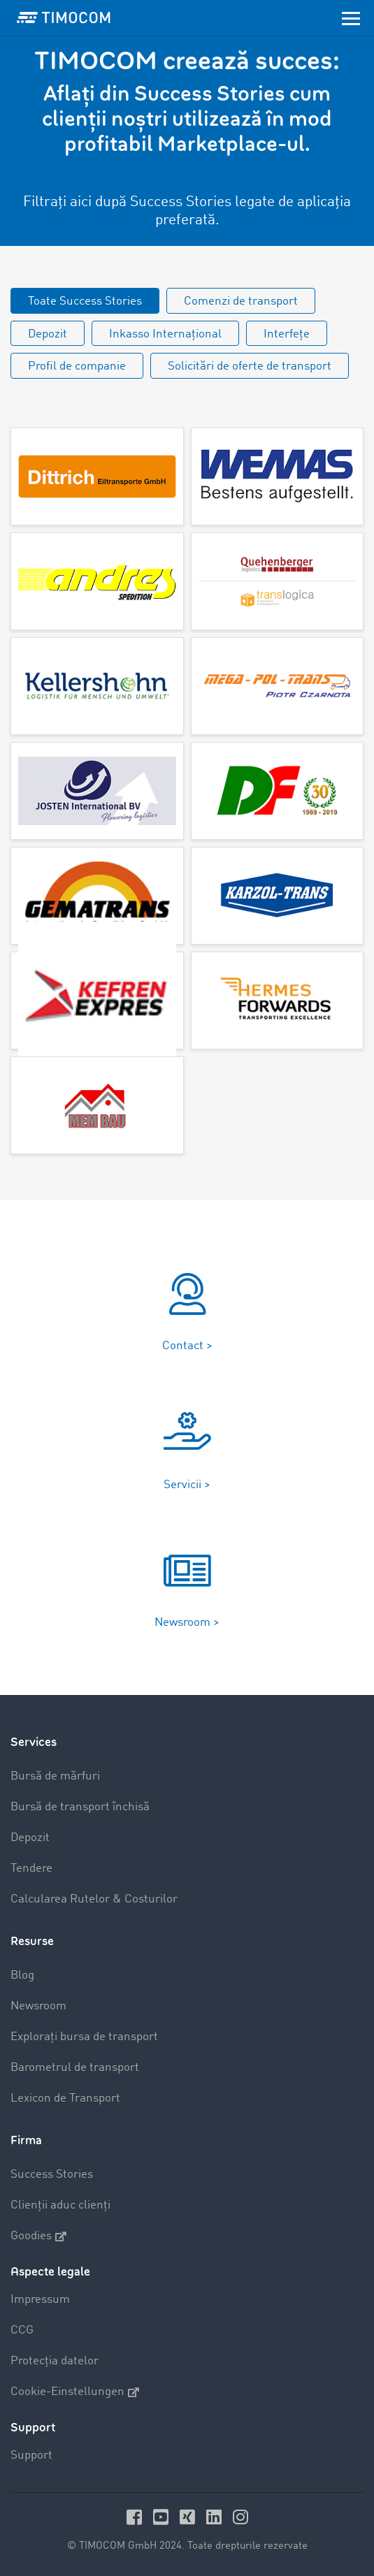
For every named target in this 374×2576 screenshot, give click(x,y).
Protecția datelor (54, 2361)
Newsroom (38, 2006)
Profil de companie (77, 366)
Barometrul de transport (74, 2068)
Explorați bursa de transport (84, 2037)
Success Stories (51, 2175)
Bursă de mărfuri (55, 1776)
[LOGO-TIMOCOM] (63, 17)
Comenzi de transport (241, 301)
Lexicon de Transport (65, 2098)
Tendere (31, 1869)
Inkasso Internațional (165, 334)
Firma (26, 2140)
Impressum (40, 2300)
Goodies (38, 2236)
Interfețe (287, 334)
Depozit (47, 334)
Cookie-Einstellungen (74, 2392)
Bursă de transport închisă (80, 1807)
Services (33, 1742)
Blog (22, 1975)
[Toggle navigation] (351, 17)
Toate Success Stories (85, 301)
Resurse (32, 1941)
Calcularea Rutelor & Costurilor (94, 1899)
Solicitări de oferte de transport (249, 366)
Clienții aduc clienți (60, 2205)
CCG (22, 2330)
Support (31, 2455)
